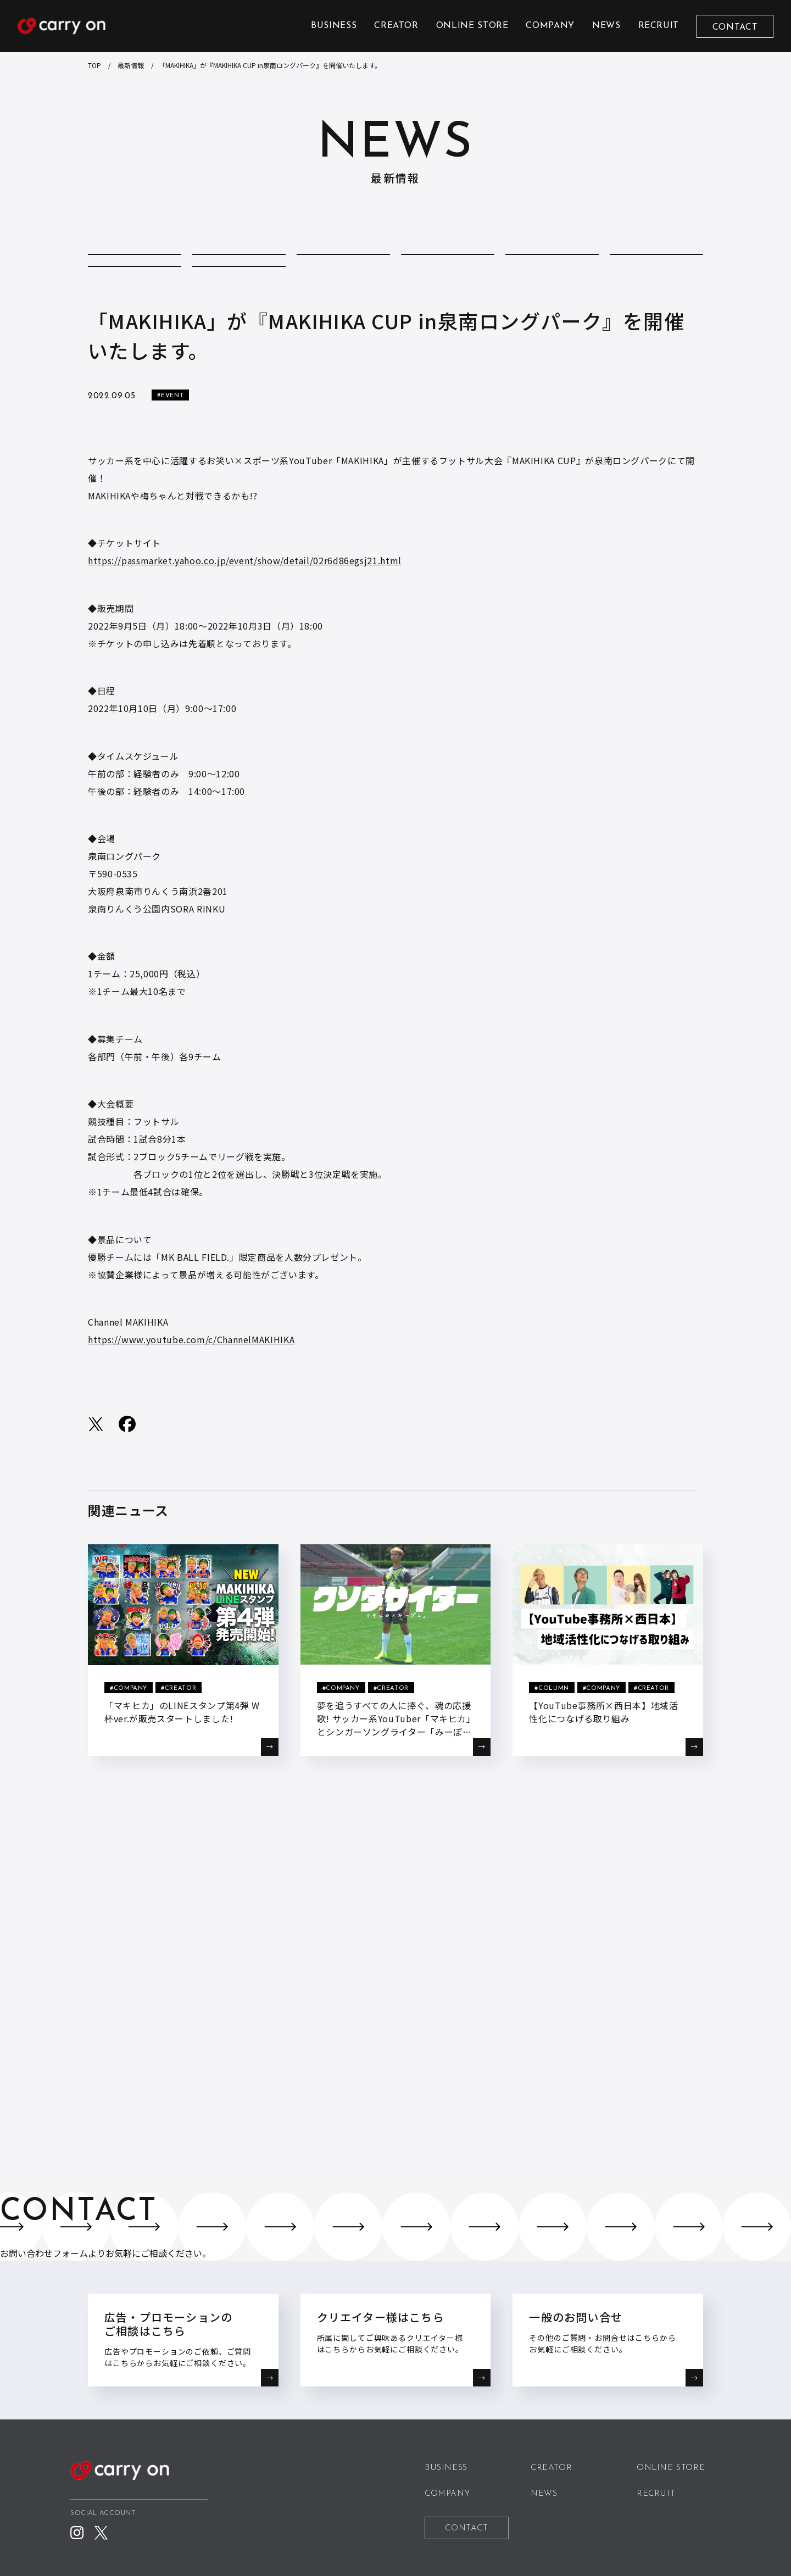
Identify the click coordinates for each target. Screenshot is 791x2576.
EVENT (552, 267)
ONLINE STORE (472, 25)
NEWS (606, 25)
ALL (134, 267)
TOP (94, 65)
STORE (239, 302)
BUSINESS (333, 25)
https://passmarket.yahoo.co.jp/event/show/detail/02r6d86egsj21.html (245, 606)
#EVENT (170, 442)
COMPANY (550, 25)
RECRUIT (658, 25)
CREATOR (396, 25)
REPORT (135, 302)
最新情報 (131, 65)
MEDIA (656, 267)
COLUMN (239, 267)
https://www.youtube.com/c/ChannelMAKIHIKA (191, 1385)
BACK (395, 1879)
